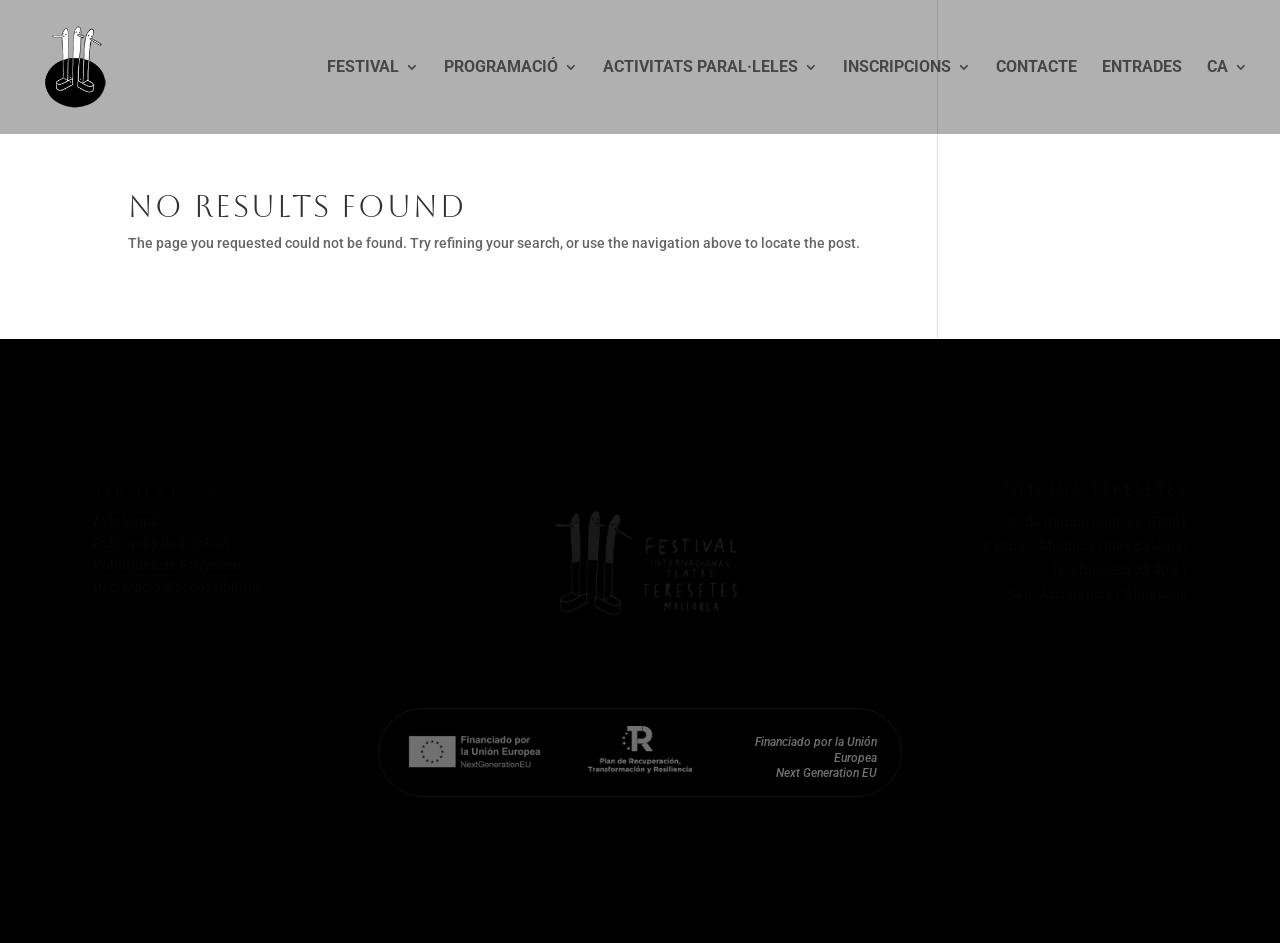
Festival (363, 68)
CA (1217, 68)
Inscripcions (897, 68)
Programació (501, 68)
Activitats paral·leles (700, 68)
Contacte (1036, 68)
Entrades (1142, 68)
